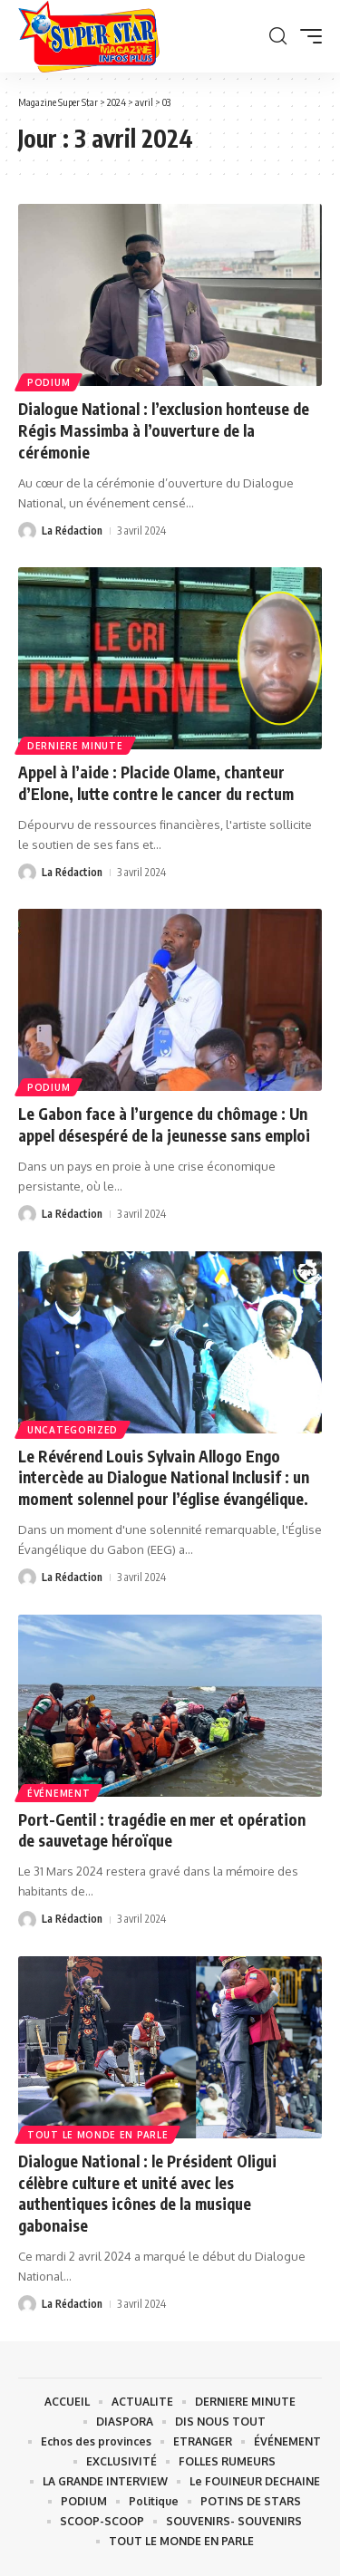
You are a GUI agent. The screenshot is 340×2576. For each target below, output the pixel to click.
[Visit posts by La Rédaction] (27, 531)
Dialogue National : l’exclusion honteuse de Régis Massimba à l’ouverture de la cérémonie (163, 430)
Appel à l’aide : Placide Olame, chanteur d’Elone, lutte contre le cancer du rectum (156, 783)
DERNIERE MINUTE (75, 745)
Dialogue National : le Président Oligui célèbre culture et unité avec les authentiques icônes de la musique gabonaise (147, 2193)
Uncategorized (72, 1429)
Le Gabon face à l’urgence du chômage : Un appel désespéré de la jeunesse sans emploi (164, 1124)
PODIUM (48, 382)
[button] (278, 36)
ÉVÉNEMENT (58, 1793)
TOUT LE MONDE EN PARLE (97, 2134)
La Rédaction (72, 530)
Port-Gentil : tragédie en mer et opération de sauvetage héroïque (162, 1830)
